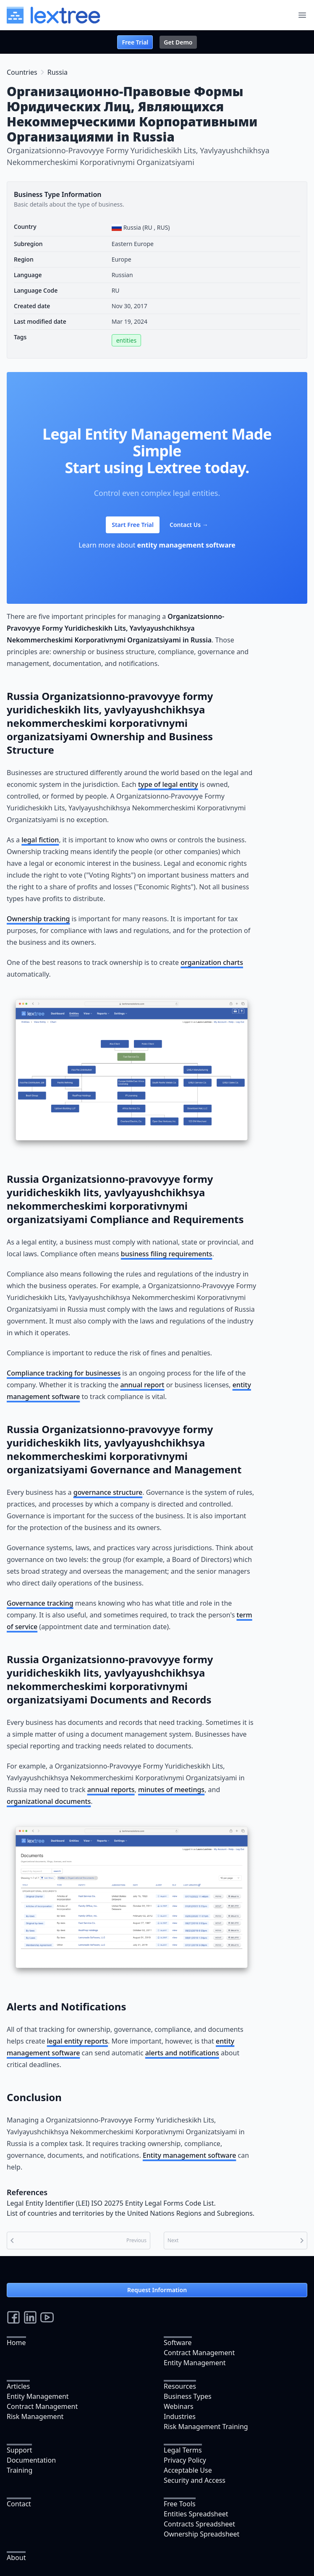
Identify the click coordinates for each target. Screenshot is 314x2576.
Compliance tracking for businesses (63, 1373)
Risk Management (35, 2416)
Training (19, 2470)
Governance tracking (40, 1603)
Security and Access (194, 2480)
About (16, 2557)
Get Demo (178, 42)
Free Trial (135, 42)
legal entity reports (77, 2041)
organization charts (212, 962)
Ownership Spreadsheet (201, 2534)
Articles (18, 2386)
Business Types (188, 2396)
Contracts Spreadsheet (199, 2524)
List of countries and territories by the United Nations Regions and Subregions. (130, 2213)
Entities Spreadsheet (196, 2513)
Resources (180, 2386)
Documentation (31, 2460)
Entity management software (189, 2155)
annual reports (111, 1789)
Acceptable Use (188, 2470)
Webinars (179, 2406)
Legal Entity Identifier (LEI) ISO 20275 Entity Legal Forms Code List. (111, 2203)
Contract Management (199, 2352)
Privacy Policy (185, 2460)
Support (19, 2450)
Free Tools (180, 2503)
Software (178, 2342)
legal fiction (40, 839)
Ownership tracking (38, 918)
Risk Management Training (206, 2426)
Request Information (157, 2290)
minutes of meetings (171, 1789)
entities (126, 340)
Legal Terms (183, 2450)
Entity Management (195, 2362)
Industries (180, 2416)
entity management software (186, 545)
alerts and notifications (182, 2052)
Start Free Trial (133, 525)
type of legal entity (168, 784)
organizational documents (49, 1801)
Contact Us (189, 525)
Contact (19, 2503)
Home (16, 2342)
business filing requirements (166, 1253)
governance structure (108, 1492)
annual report (142, 1384)
